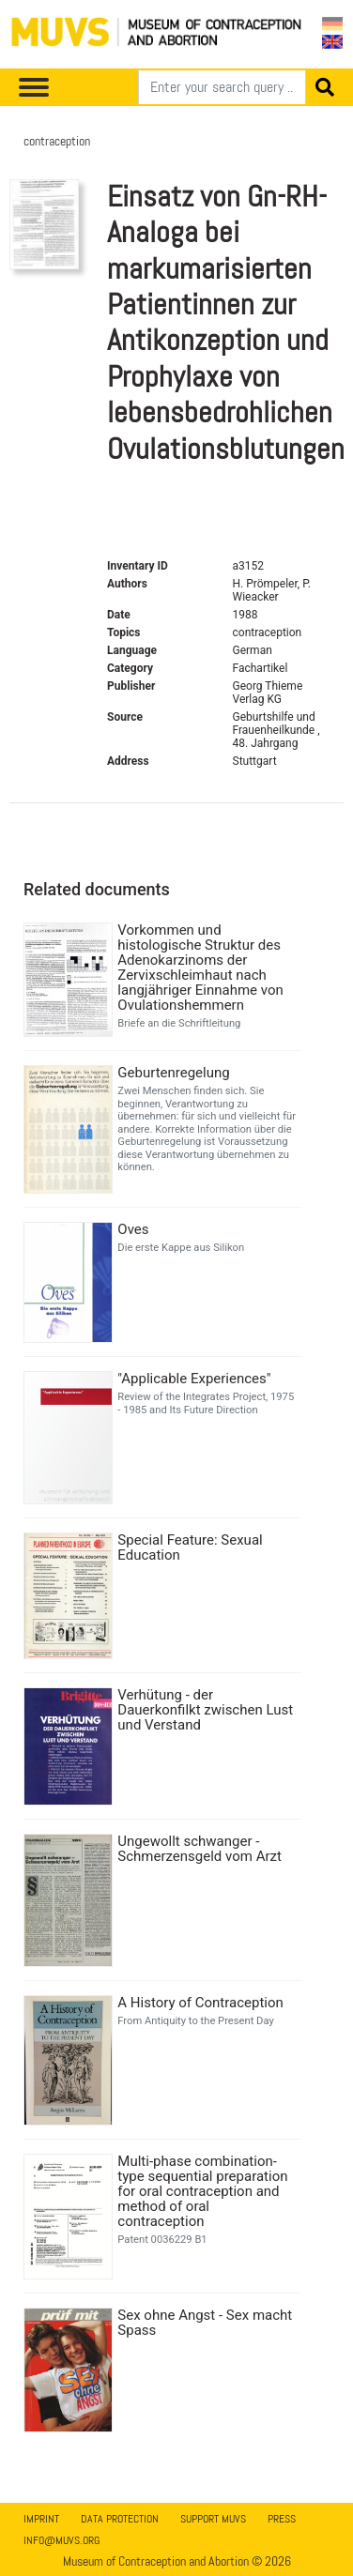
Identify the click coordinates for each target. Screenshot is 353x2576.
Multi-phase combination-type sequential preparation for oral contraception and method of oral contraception (202, 2191)
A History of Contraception (200, 2002)
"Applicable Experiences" (193, 1378)
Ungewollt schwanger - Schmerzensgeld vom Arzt (199, 1849)
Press (282, 2518)
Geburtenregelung (173, 1072)
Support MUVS (213, 2518)
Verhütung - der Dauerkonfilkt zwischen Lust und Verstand (205, 1709)
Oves (132, 1229)
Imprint (41, 2518)
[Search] (222, 87)
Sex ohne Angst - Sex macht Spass (204, 2323)
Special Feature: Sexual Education (189, 1547)
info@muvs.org (61, 2540)
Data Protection (120, 2518)
